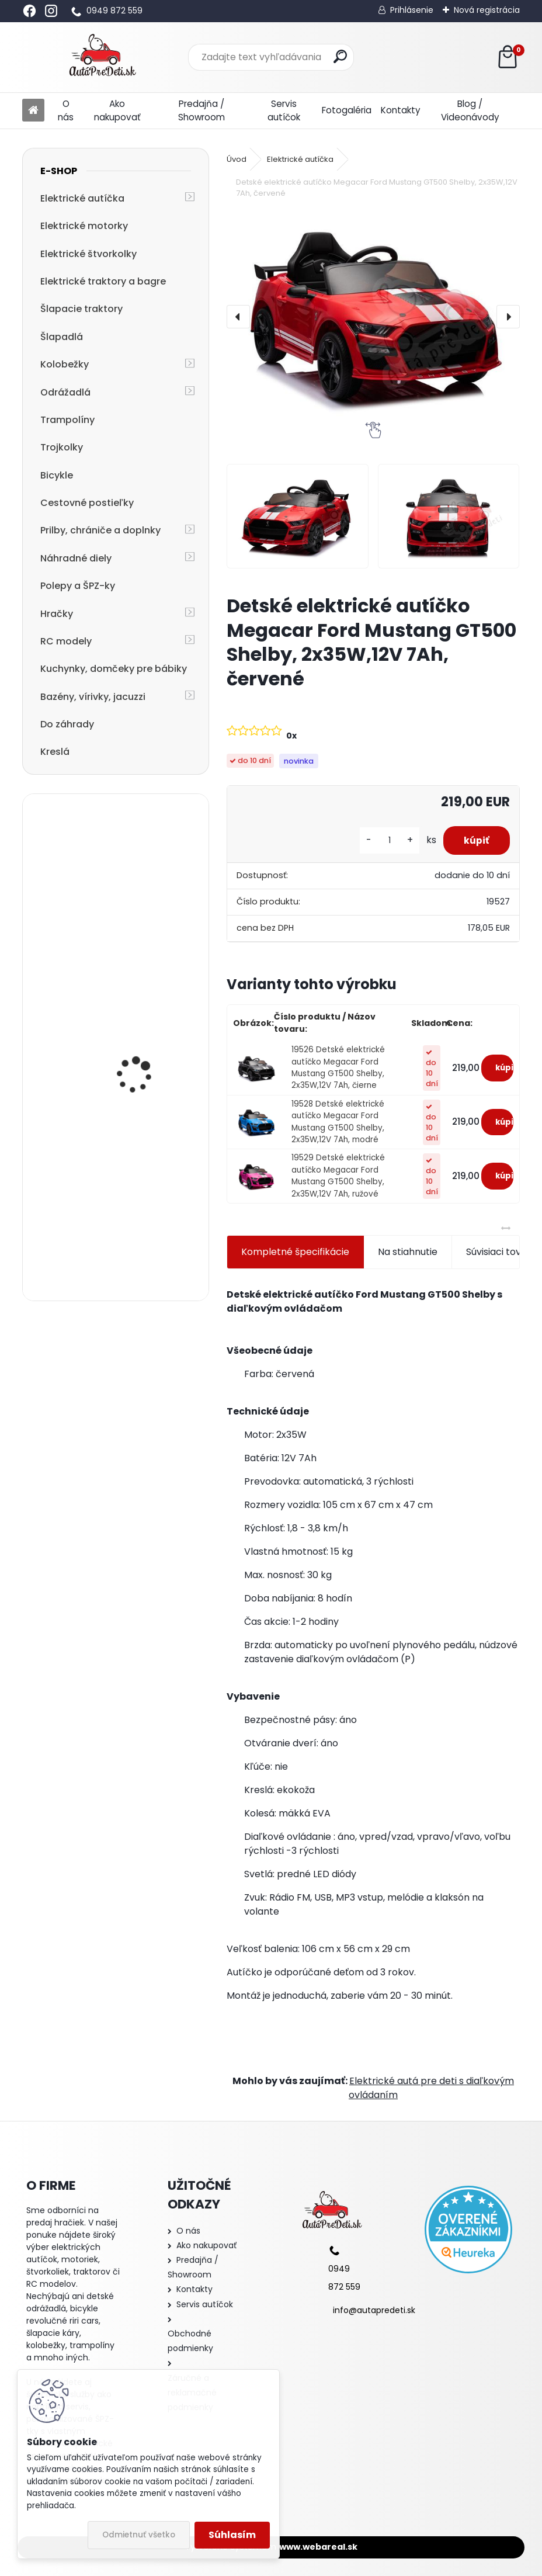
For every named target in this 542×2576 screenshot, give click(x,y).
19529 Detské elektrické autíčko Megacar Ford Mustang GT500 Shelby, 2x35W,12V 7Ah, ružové (338, 1175)
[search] (340, 56)
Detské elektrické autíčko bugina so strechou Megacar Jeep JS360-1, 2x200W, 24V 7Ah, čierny (148, 1226)
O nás (66, 110)
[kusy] (384, 840)
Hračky (56, 613)
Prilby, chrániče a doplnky (100, 530)
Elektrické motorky (84, 226)
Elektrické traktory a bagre (103, 281)
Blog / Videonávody (470, 110)
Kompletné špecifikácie (295, 1251)
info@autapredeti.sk (374, 2310)
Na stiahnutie (407, 1251)
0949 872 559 (114, 10)
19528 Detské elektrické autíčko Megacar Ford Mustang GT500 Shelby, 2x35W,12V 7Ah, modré (337, 1121)
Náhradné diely (76, 558)
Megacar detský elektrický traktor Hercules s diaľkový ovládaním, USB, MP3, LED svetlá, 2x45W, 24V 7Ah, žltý (146, 1084)
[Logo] (102, 57)
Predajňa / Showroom (201, 110)
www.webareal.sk (318, 2547)
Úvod (236, 159)
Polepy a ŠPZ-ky (77, 585)
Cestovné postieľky (87, 502)
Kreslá (55, 751)
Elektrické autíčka (82, 198)
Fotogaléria (346, 110)
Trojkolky (61, 447)
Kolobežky (64, 364)
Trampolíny (67, 420)
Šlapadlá (61, 337)
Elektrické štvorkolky (88, 254)
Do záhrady (67, 724)
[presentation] (238, 316)
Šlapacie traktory (81, 309)
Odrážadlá (65, 392)
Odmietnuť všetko (138, 2534)
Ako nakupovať (117, 110)
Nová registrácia (487, 10)
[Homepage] (33, 111)
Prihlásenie (411, 10)
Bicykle (56, 475)
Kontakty (401, 110)
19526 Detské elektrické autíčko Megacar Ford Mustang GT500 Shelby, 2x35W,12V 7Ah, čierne (338, 1067)
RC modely (66, 641)
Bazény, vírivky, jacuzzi (92, 696)
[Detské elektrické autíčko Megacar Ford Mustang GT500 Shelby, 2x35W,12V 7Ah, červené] (373, 316)
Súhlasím (232, 2535)
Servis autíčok (283, 110)
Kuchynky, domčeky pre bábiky (113, 668)
